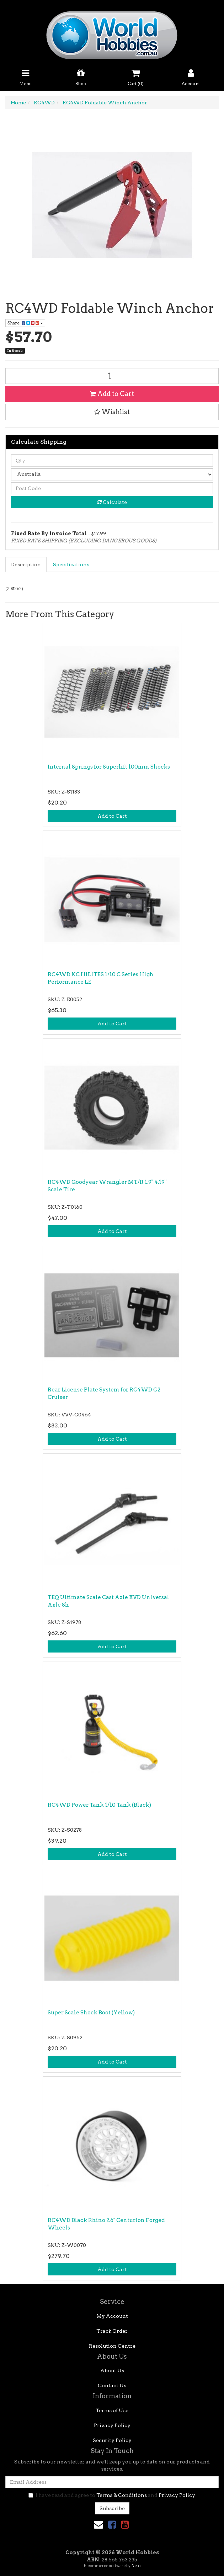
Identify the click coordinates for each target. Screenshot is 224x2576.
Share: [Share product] (25, 323)
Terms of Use (112, 2410)
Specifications (71, 564)
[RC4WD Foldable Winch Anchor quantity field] (112, 376)
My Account (112, 2316)
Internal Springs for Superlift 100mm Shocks (109, 767)
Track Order (112, 2331)
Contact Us (112, 2385)
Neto (135, 2565)
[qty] (112, 460)
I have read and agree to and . (112, 2495)
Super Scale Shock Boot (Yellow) (91, 2012)
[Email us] (98, 2524)
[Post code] (112, 488)
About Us (112, 2370)
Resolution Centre (112, 2346)
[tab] (26, 564)
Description (26, 564)
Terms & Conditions (121, 2495)
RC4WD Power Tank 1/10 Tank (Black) (99, 1805)
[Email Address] (112, 2482)
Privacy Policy (112, 2425)
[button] (112, 412)
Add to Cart (112, 393)
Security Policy (112, 2440)
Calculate (112, 502)
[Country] (112, 474)
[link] (112, 2524)
